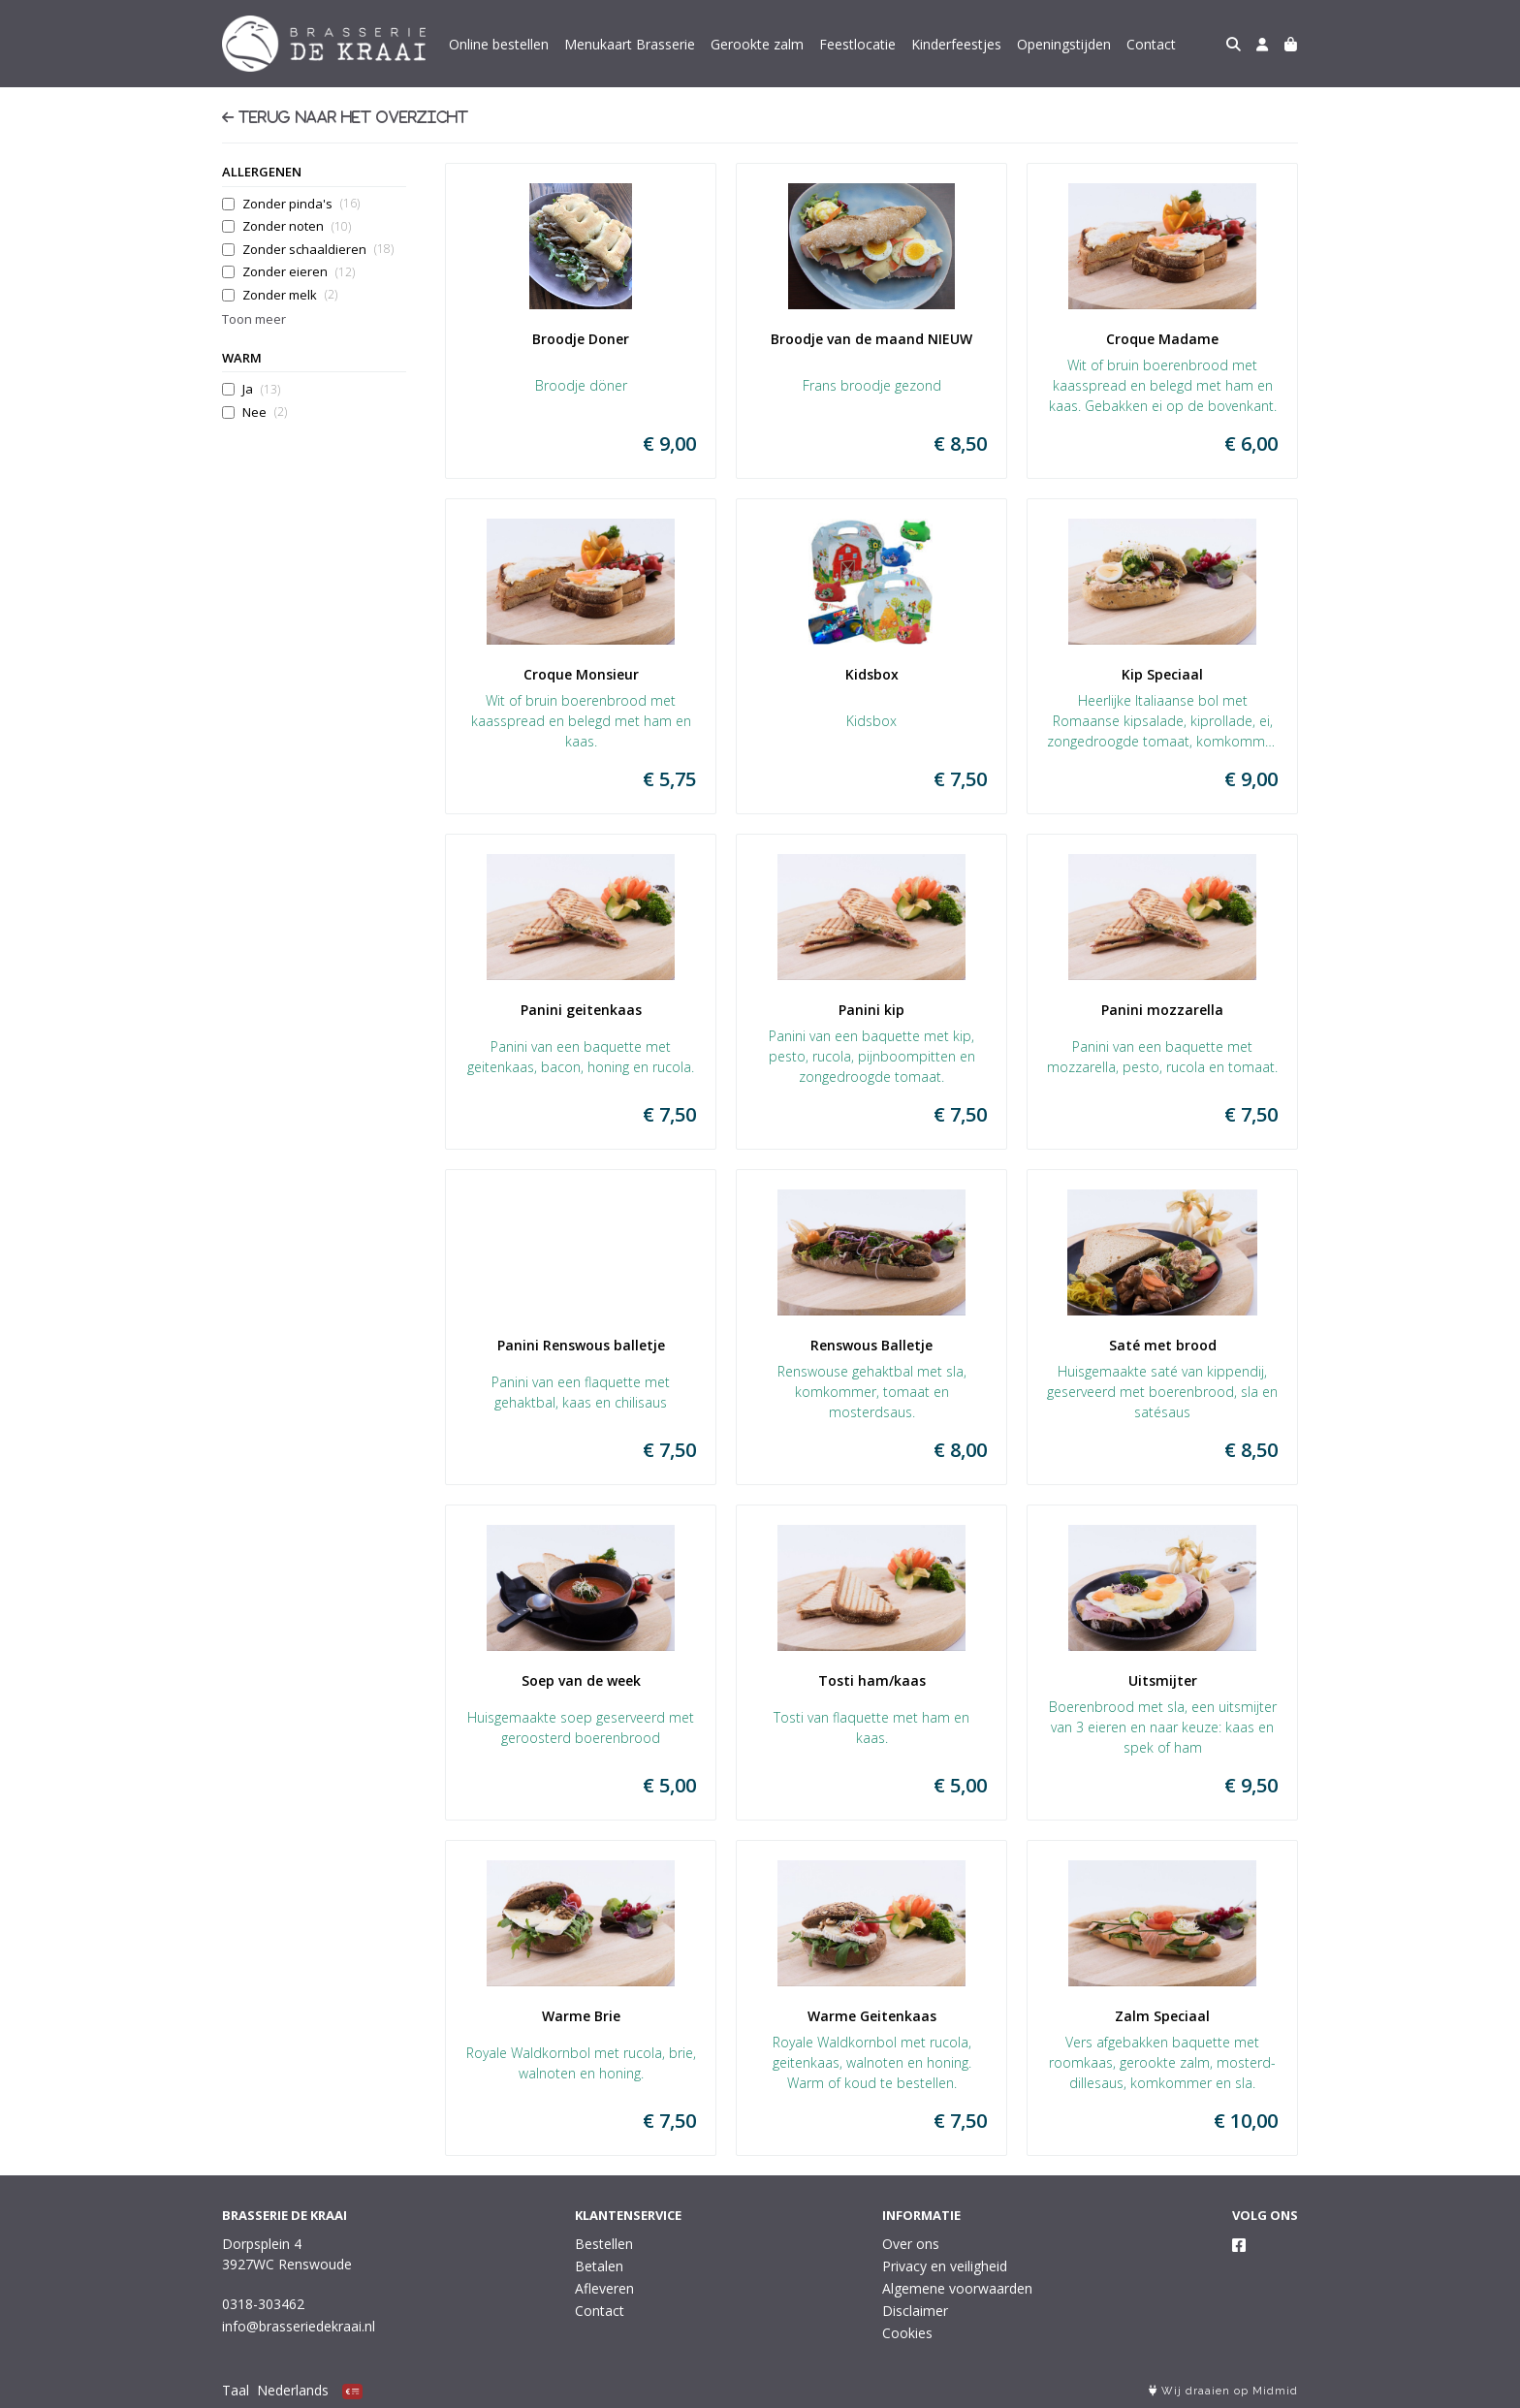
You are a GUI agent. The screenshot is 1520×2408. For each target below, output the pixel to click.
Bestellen (604, 2243)
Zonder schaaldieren (318, 249)
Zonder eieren (298, 272)
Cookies (907, 2333)
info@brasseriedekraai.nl (298, 2326)
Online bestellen (499, 44)
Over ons (910, 2243)
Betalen (599, 2266)
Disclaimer (915, 2310)
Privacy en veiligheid (944, 2266)
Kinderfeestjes (956, 44)
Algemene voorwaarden (957, 2288)
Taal (235, 2390)
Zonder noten (296, 226)
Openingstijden (1064, 44)
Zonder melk (289, 295)
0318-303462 (263, 2304)
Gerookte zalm (757, 44)
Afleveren (604, 2288)
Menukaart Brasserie (629, 44)
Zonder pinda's (301, 204)
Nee (264, 412)
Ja (261, 389)
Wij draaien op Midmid (1223, 2391)
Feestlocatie (857, 44)
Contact (1151, 44)
